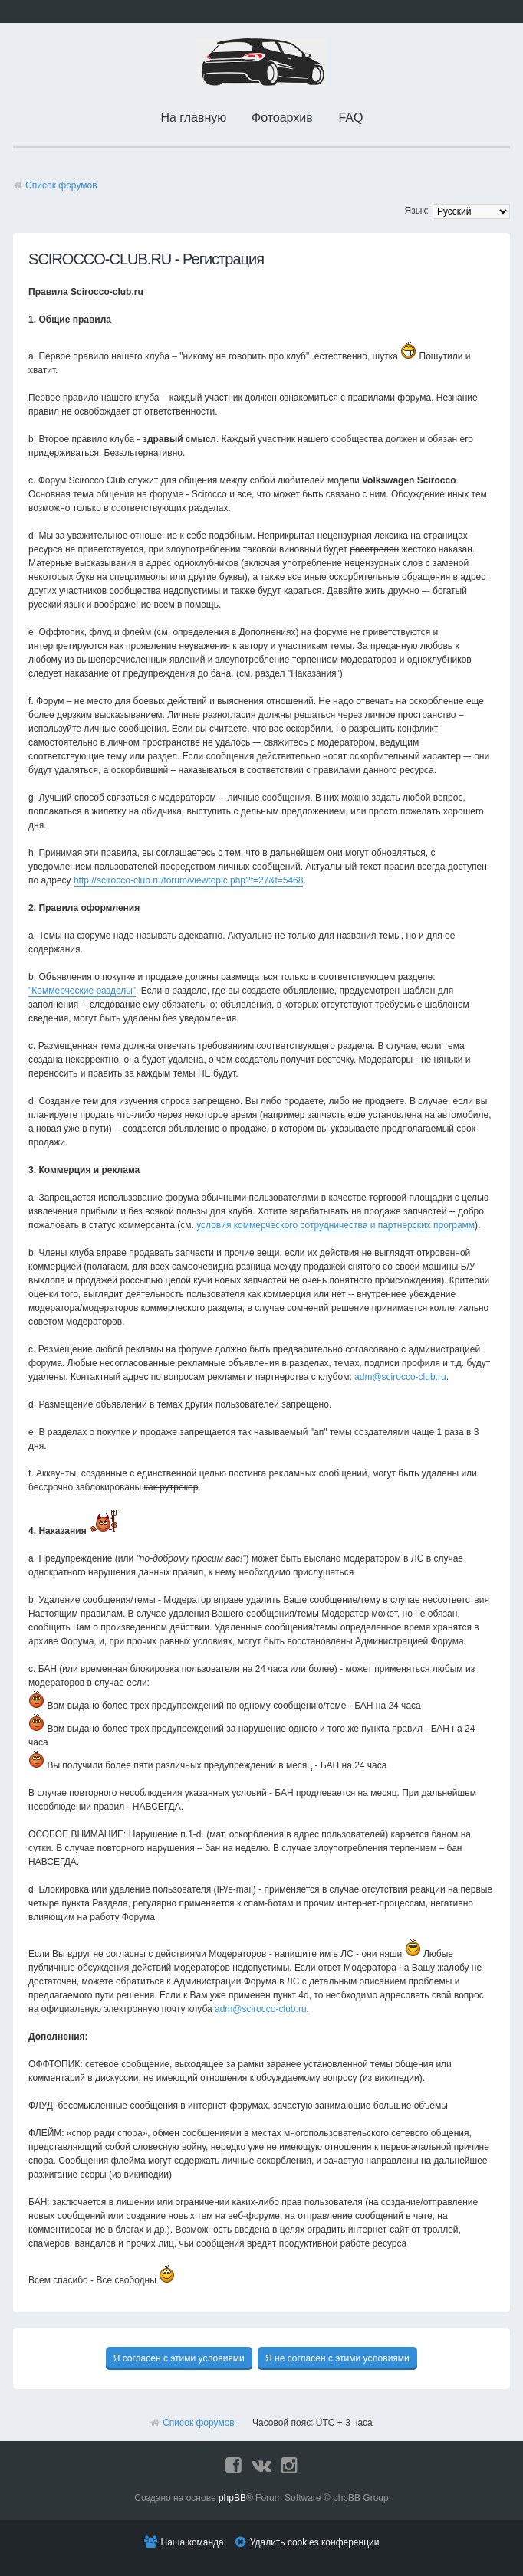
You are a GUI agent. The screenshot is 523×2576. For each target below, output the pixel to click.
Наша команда (192, 2542)
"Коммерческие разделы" (82, 990)
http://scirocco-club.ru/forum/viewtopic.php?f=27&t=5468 (189, 880)
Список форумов (61, 185)
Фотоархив (282, 117)
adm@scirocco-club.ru (400, 1377)
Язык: (417, 210)
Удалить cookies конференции (315, 2542)
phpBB (232, 2497)
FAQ (350, 117)
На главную (193, 117)
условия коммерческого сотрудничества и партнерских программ (335, 1225)
